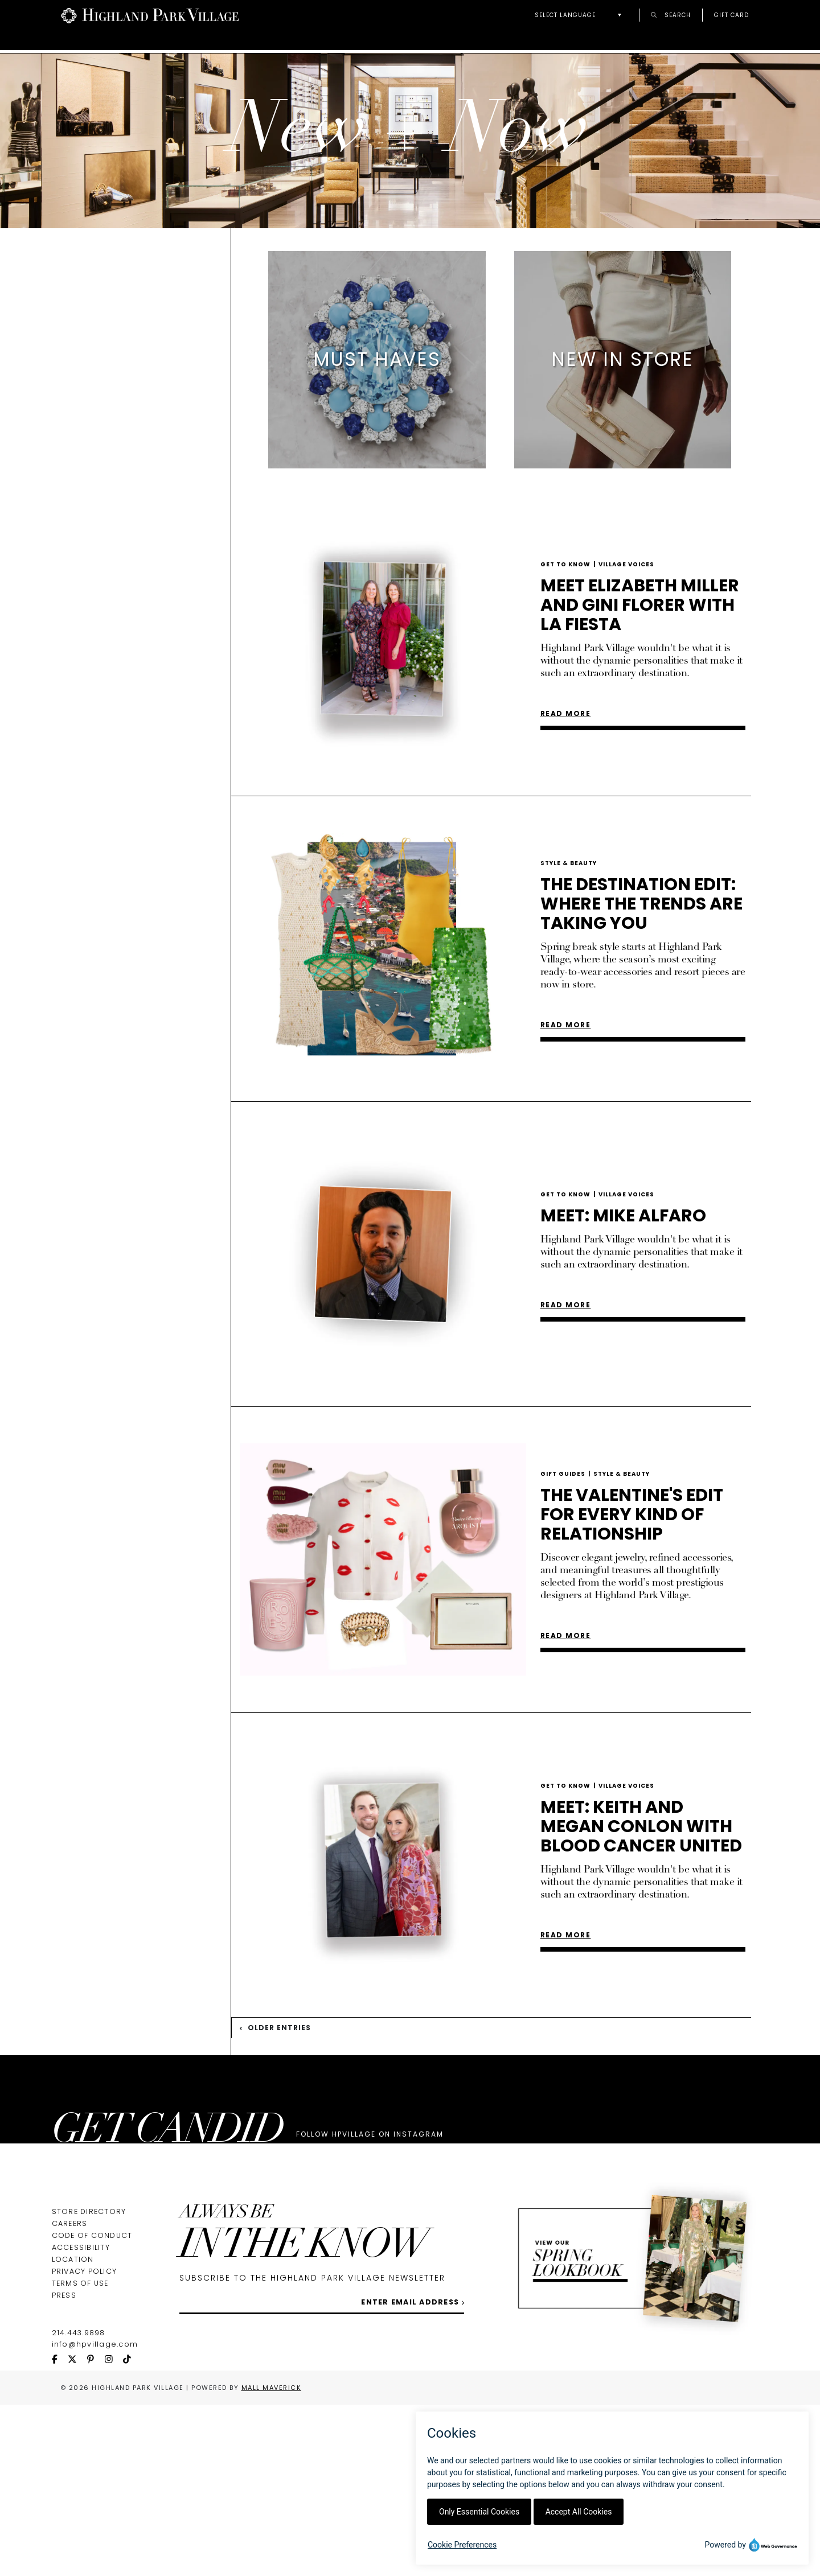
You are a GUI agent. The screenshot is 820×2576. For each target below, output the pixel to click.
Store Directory (89, 2383)
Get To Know (569, 645)
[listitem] (377, 441)
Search (671, 14)
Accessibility (81, 2418)
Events (302, 41)
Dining (96, 442)
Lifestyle (104, 427)
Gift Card (731, 15)
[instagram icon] (114, 2531)
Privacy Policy (84, 2442)
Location (73, 2430)
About (231, 41)
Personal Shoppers (520, 41)
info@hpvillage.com (95, 2515)
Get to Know (117, 397)
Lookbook (632, 41)
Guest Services (395, 41)
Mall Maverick (271, 2558)
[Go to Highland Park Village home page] (149, 14)
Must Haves (112, 368)
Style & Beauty (123, 412)
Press (64, 2466)
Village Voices (626, 645)
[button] (581, 15)
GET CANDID (167, 2214)
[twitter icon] (77, 2531)
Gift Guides (112, 457)
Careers (70, 2395)
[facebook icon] (60, 2531)
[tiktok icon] (132, 2531)
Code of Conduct (92, 2407)
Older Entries (275, 2109)
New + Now (723, 41)
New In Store (116, 383)
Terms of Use (80, 2454)
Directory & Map (135, 41)
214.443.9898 (78, 2504)
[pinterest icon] (95, 2531)
